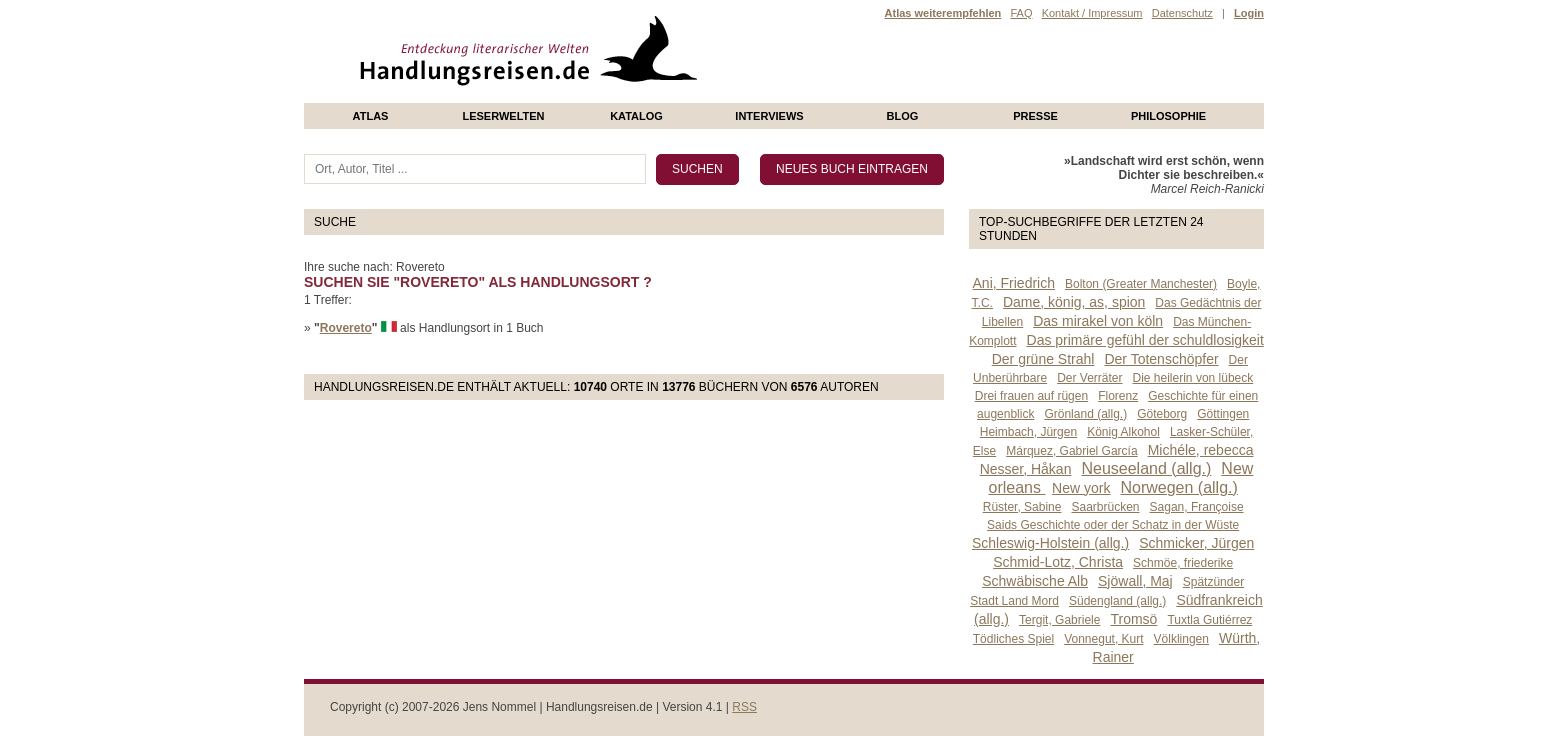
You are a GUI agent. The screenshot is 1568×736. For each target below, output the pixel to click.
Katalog (636, 116)
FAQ (1021, 13)
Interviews (769, 116)
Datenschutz (1182, 13)
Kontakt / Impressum (1092, 13)
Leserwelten (503, 116)
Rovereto (346, 328)
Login (1249, 13)
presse (1035, 116)
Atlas (371, 116)
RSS (744, 707)
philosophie (1168, 116)
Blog (903, 116)
